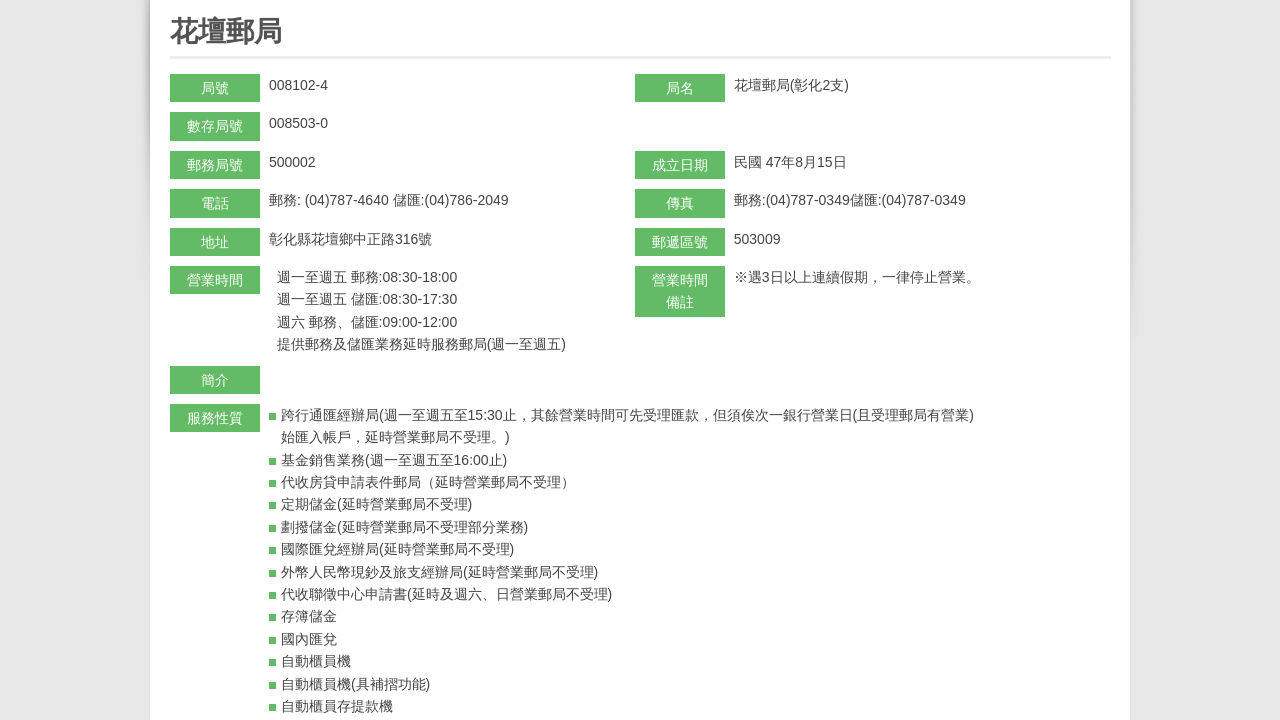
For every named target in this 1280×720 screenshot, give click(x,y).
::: (176, 8)
